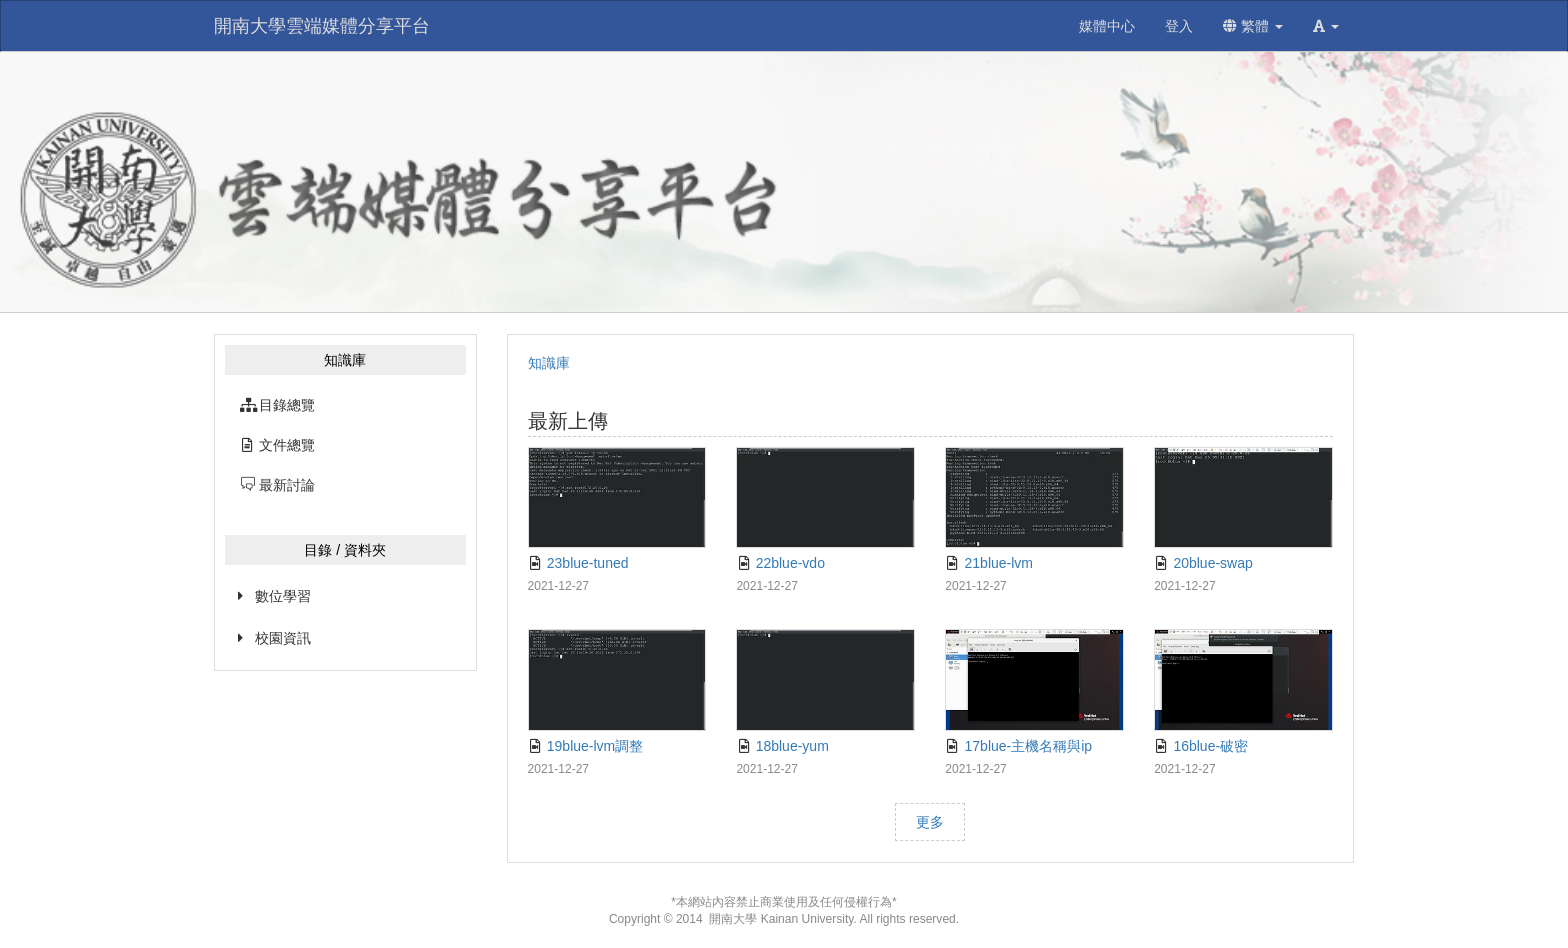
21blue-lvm (989, 563)
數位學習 (283, 596)
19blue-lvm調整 (586, 746)
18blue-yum (782, 746)
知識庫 (549, 363)
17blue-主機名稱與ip (1018, 746)
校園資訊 (283, 638)
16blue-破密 (1201, 746)
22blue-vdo (780, 563)
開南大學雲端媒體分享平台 (322, 26)
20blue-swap (1203, 563)
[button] (1326, 26)
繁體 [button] (1253, 26)
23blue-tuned (578, 563)
